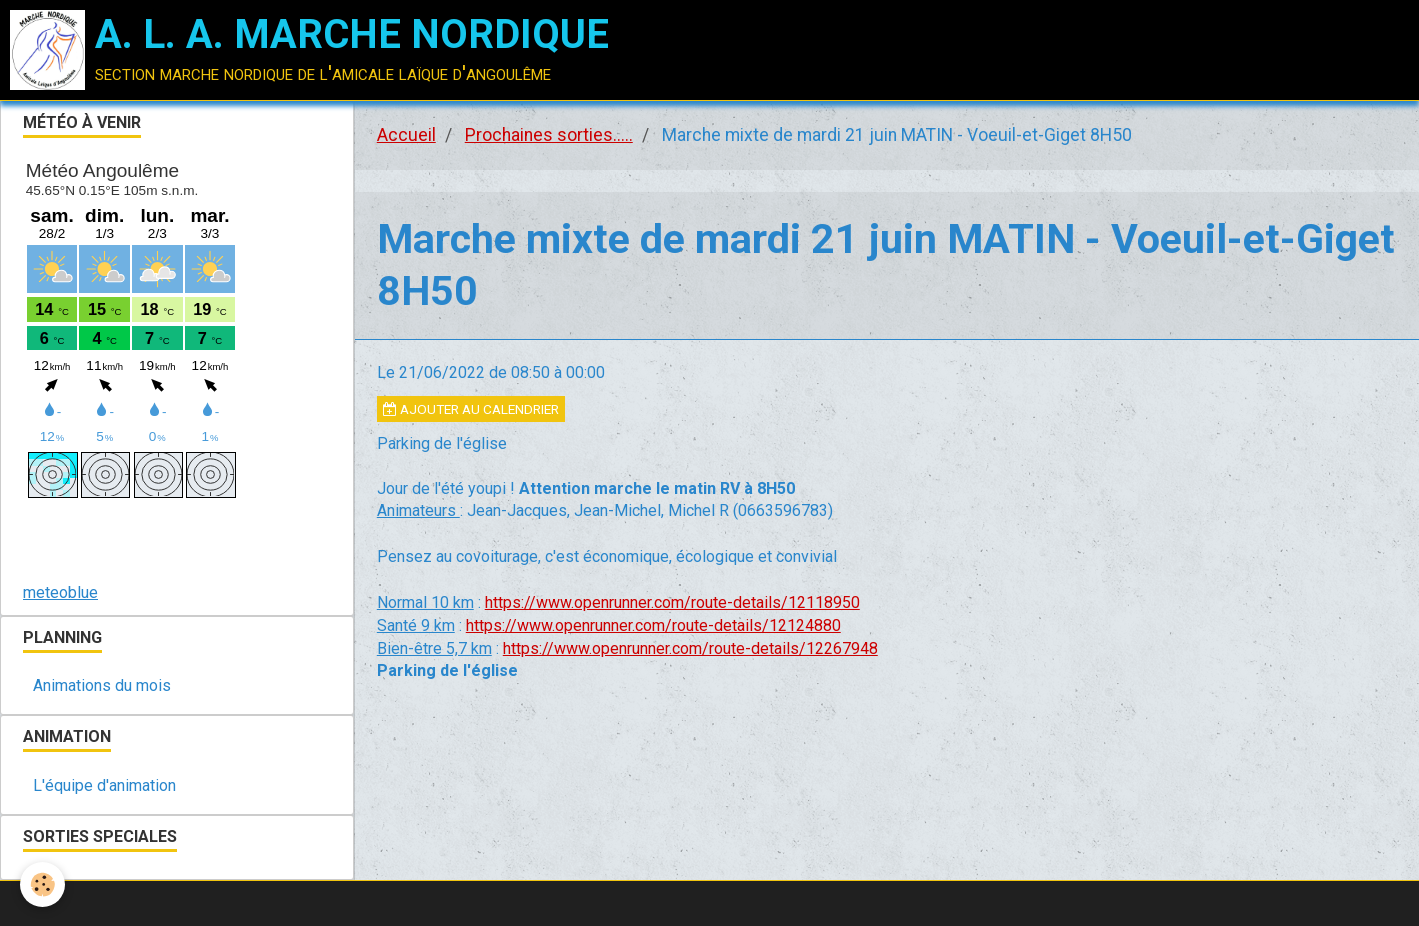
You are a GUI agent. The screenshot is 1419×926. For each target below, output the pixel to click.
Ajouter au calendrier (471, 409)
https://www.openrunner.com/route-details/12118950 (672, 602)
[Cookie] (42, 884)
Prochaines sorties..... (549, 135)
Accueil (406, 135)
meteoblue (60, 592)
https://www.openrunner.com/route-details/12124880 (653, 625)
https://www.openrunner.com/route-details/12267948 (690, 648)
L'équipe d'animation (104, 785)
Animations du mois (102, 685)
